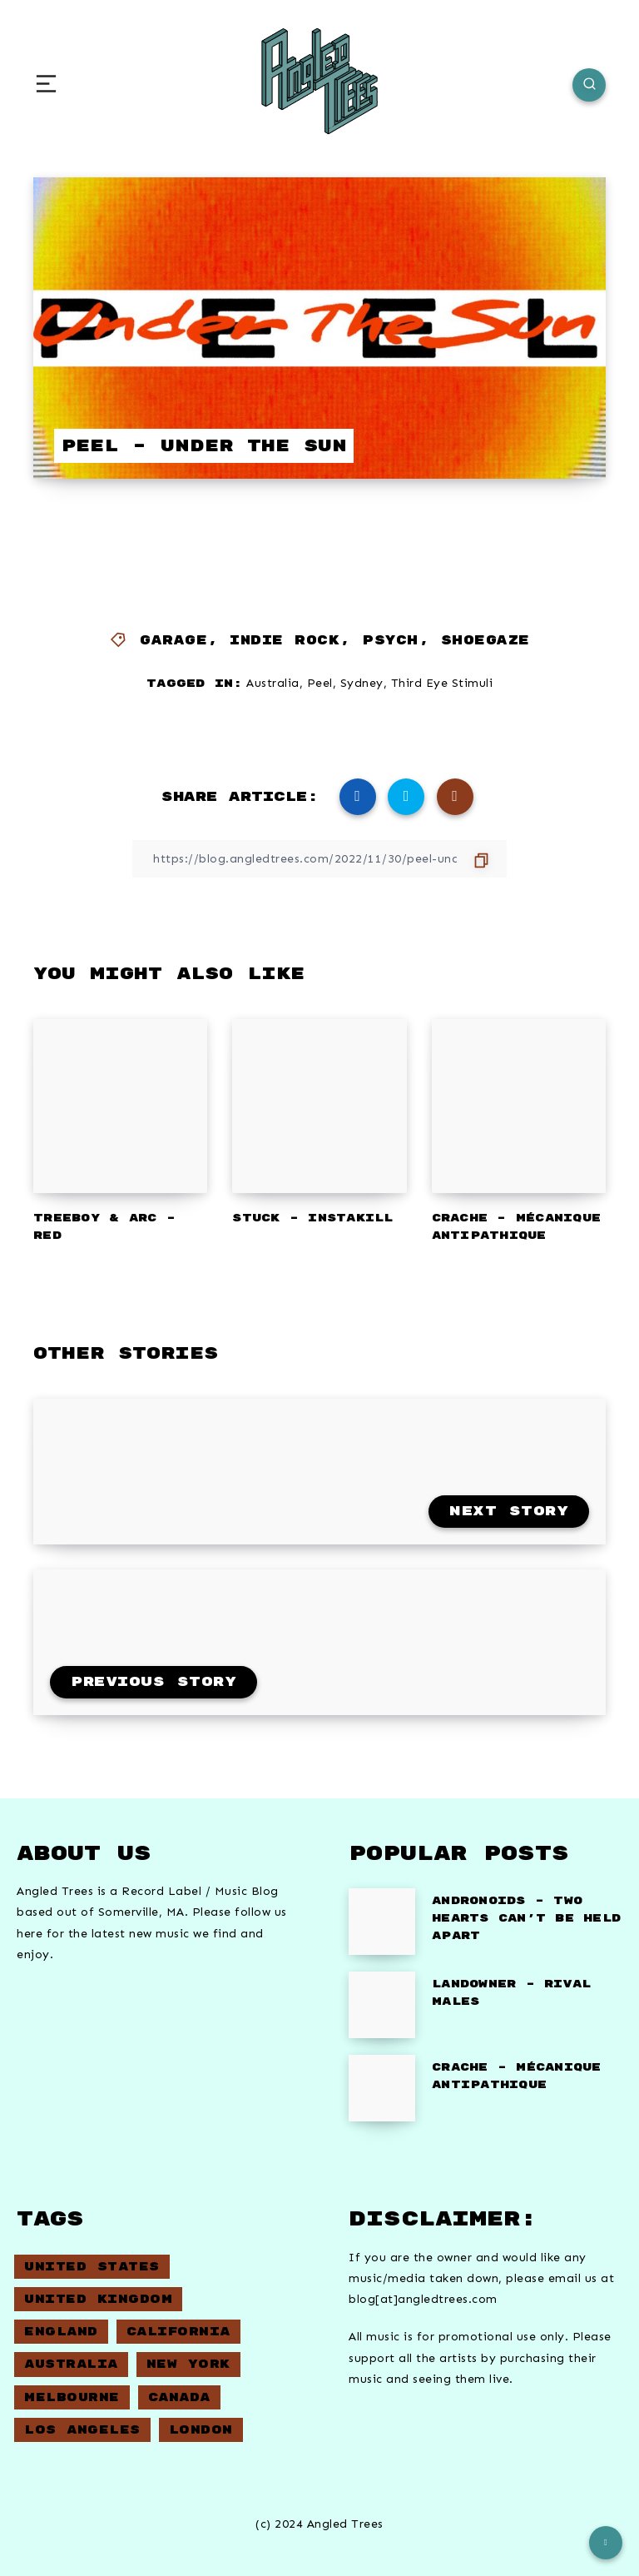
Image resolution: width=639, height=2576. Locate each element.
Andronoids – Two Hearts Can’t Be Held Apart (526, 1918)
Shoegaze (485, 641)
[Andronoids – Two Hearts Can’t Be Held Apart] (382, 1921)
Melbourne (72, 2397)
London (201, 2430)
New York (188, 2364)
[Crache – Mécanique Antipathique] (382, 2088)
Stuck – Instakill (312, 1218)
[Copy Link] (319, 859)
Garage (173, 641)
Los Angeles (82, 2430)
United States (92, 2267)
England (61, 2332)
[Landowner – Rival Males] (382, 2005)
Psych (390, 641)
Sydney (362, 683)
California (178, 2332)
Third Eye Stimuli (442, 683)
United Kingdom (98, 2299)
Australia (273, 683)
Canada (179, 2397)
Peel (320, 683)
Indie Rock (284, 641)
